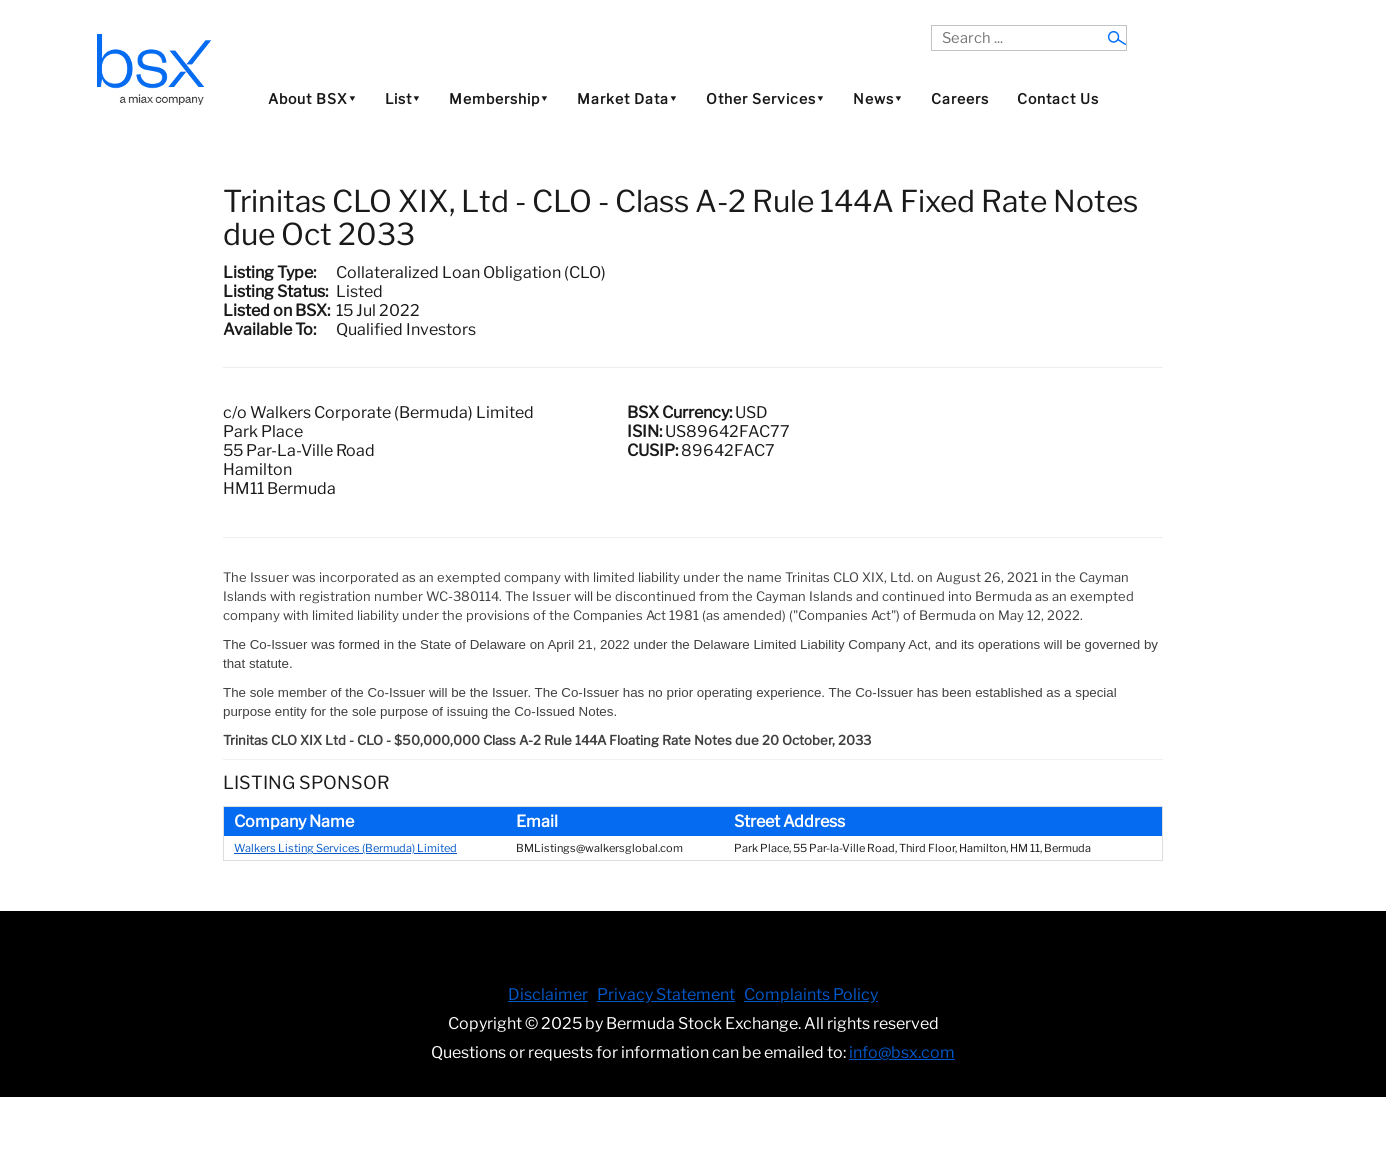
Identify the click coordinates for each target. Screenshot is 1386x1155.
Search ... (931, 25)
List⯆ (403, 98)
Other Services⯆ (765, 98)
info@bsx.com (902, 1052)
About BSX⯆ (312, 98)
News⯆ (878, 98)
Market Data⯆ (627, 98)
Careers (960, 98)
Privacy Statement (666, 994)
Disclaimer (548, 994)
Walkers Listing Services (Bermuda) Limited (345, 848)
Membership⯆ (499, 98)
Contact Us (1058, 98)
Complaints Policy (811, 994)
